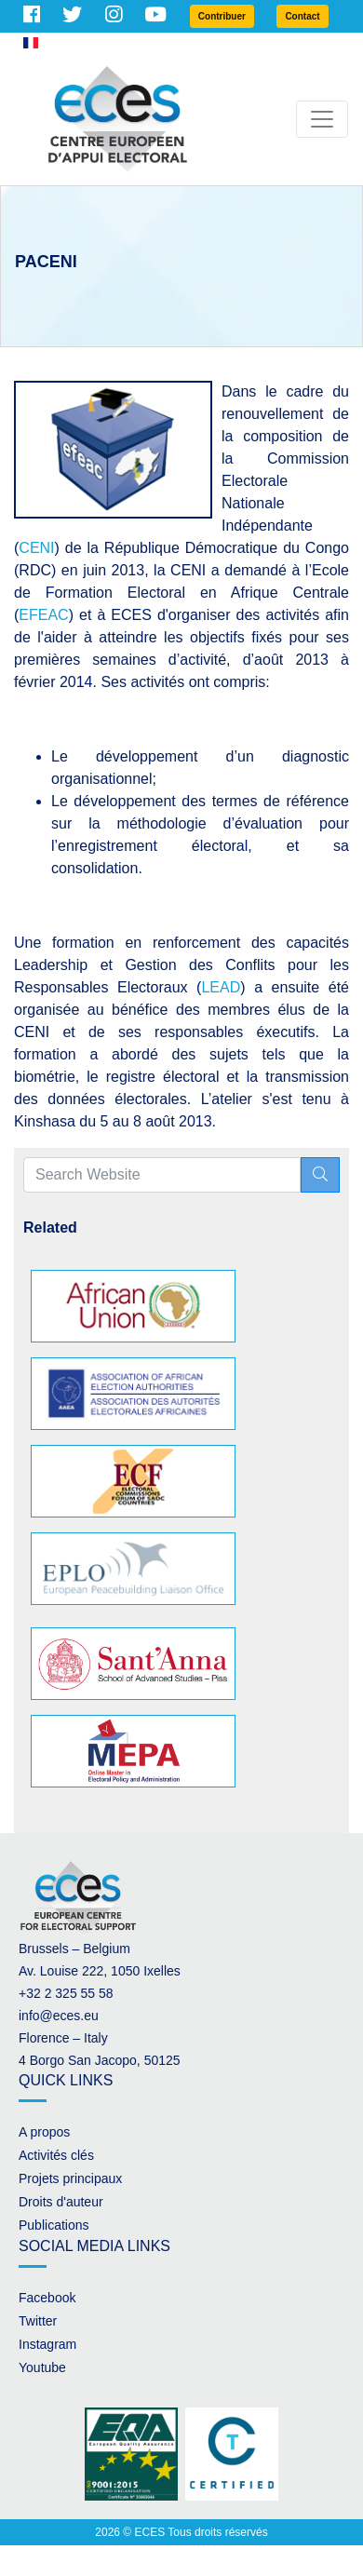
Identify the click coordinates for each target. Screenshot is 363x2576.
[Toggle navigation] (322, 119)
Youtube (42, 2367)
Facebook (47, 2297)
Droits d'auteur (61, 2201)
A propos (44, 2131)
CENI (36, 548)
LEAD (220, 987)
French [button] (51, 42)
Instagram (47, 2344)
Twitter (38, 2320)
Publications (54, 2225)
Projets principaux (70, 2178)
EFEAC (43, 615)
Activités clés (56, 2155)
